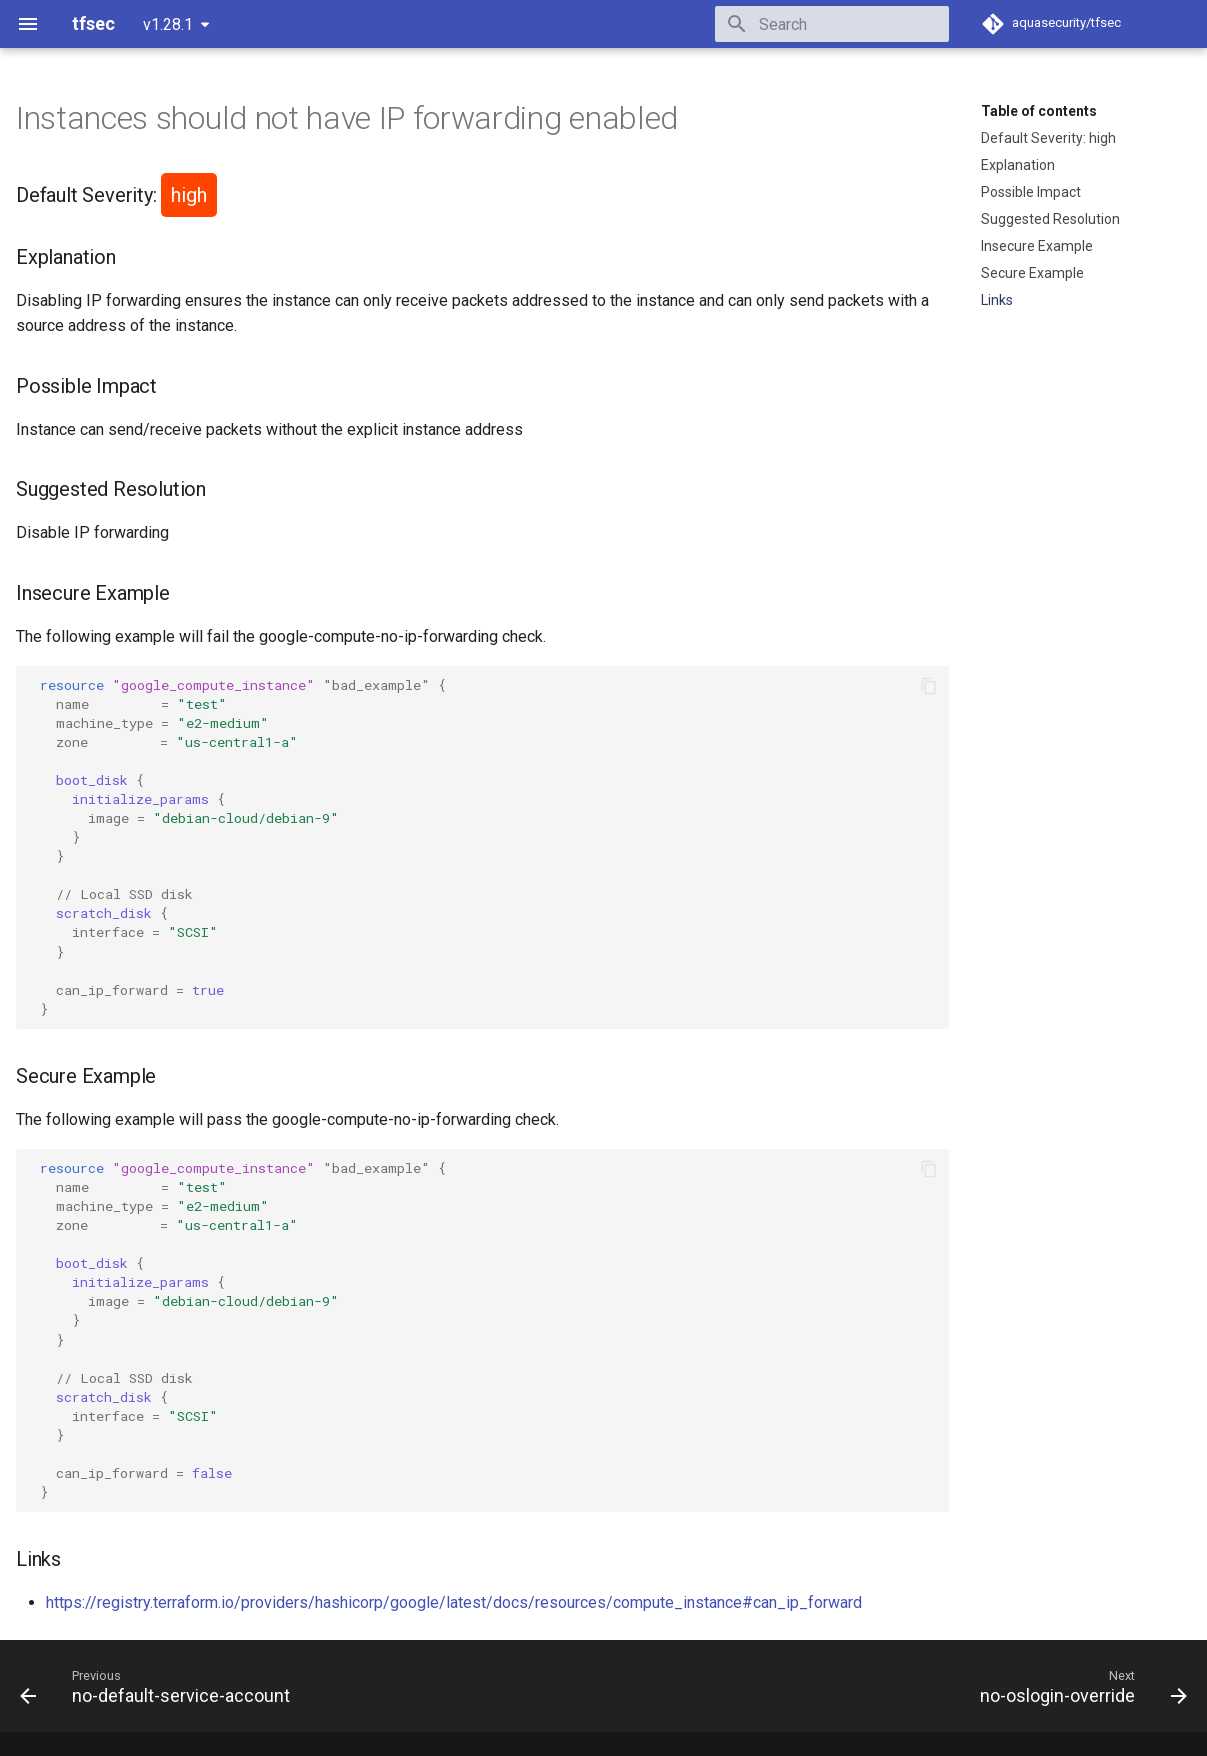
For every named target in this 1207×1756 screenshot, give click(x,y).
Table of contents (1039, 111)
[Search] (832, 24)
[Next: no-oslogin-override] (1078, 1686)
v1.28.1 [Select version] (168, 24)
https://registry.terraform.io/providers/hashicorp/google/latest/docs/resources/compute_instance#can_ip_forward (454, 1602)
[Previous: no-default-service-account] (160, 1686)
